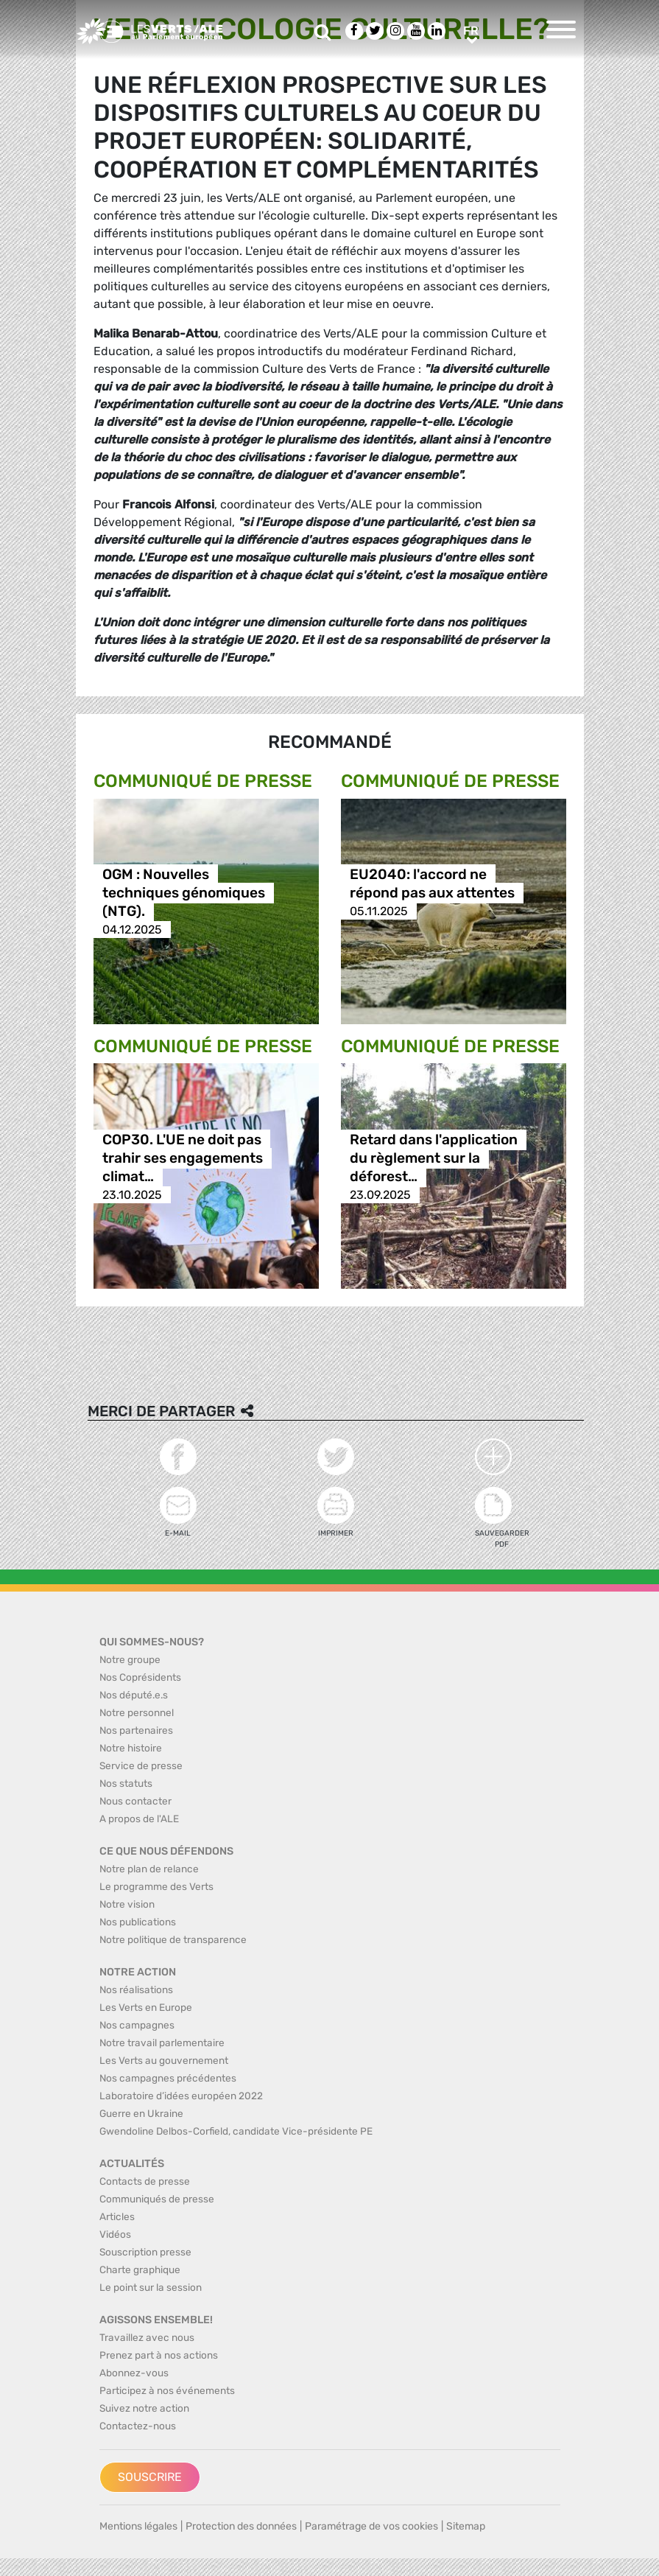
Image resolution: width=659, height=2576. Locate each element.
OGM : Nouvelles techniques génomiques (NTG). (183, 893)
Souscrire (150, 2477)
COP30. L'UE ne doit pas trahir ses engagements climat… (182, 1158)
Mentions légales (138, 2526)
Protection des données (241, 2526)
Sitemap (465, 2526)
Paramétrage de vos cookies (371, 2526)
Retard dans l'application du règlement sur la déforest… (434, 1158)
